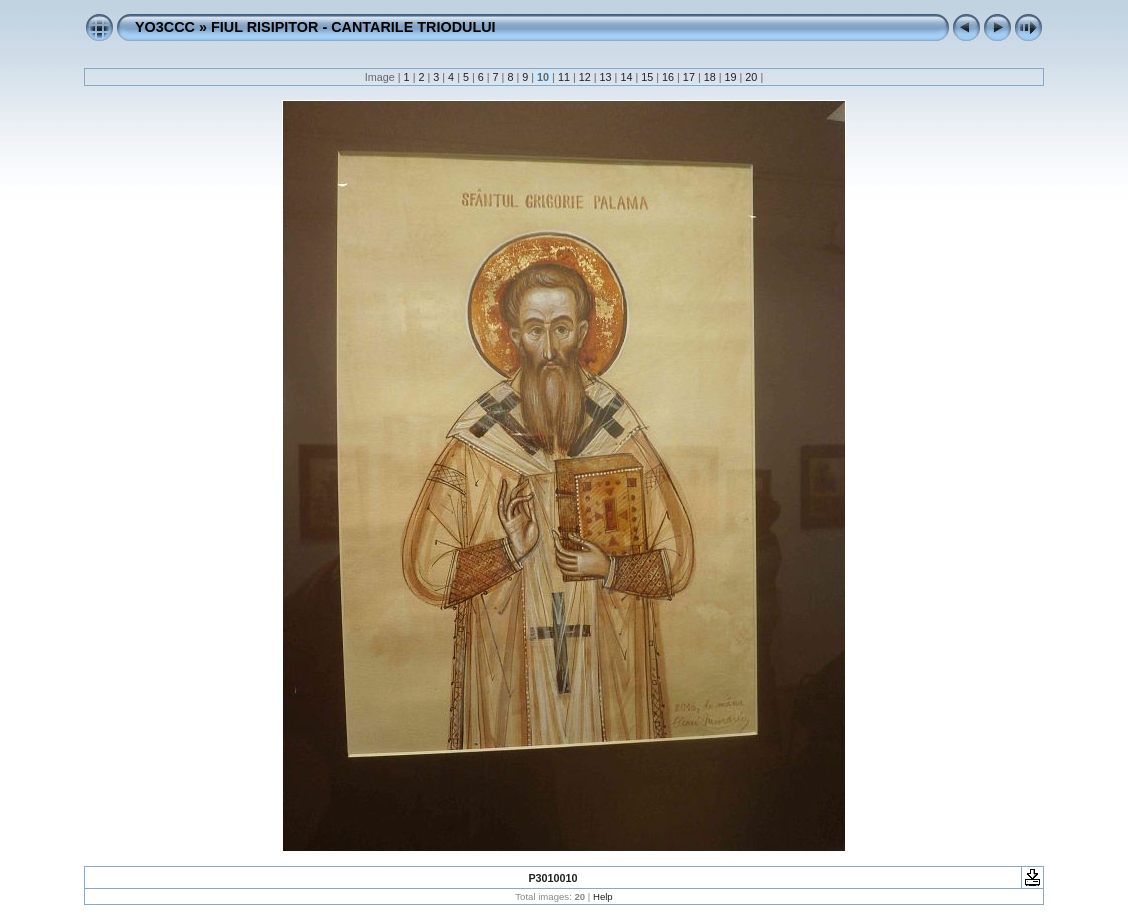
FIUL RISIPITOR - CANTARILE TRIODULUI (353, 27)
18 (710, 77)
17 (689, 77)
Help (603, 896)
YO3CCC (165, 27)
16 (668, 77)
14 (626, 77)
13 (606, 77)
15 (647, 77)
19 (731, 77)
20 (751, 77)
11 (564, 77)
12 (585, 77)
